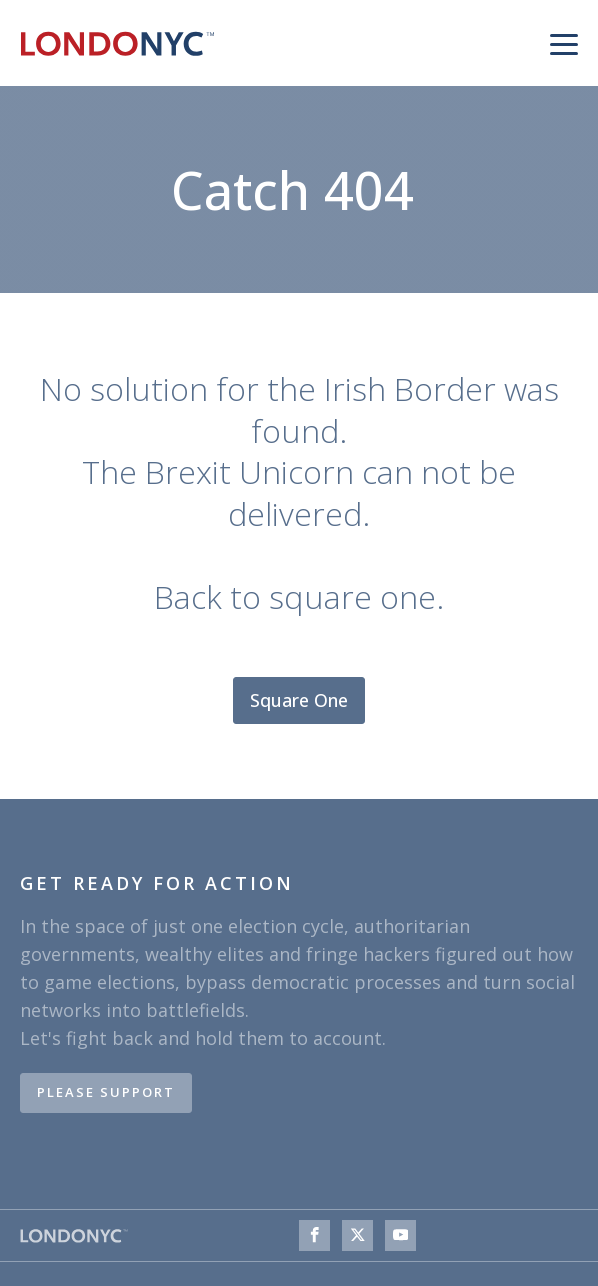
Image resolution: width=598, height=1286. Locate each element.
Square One (299, 700)
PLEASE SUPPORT (106, 1092)
